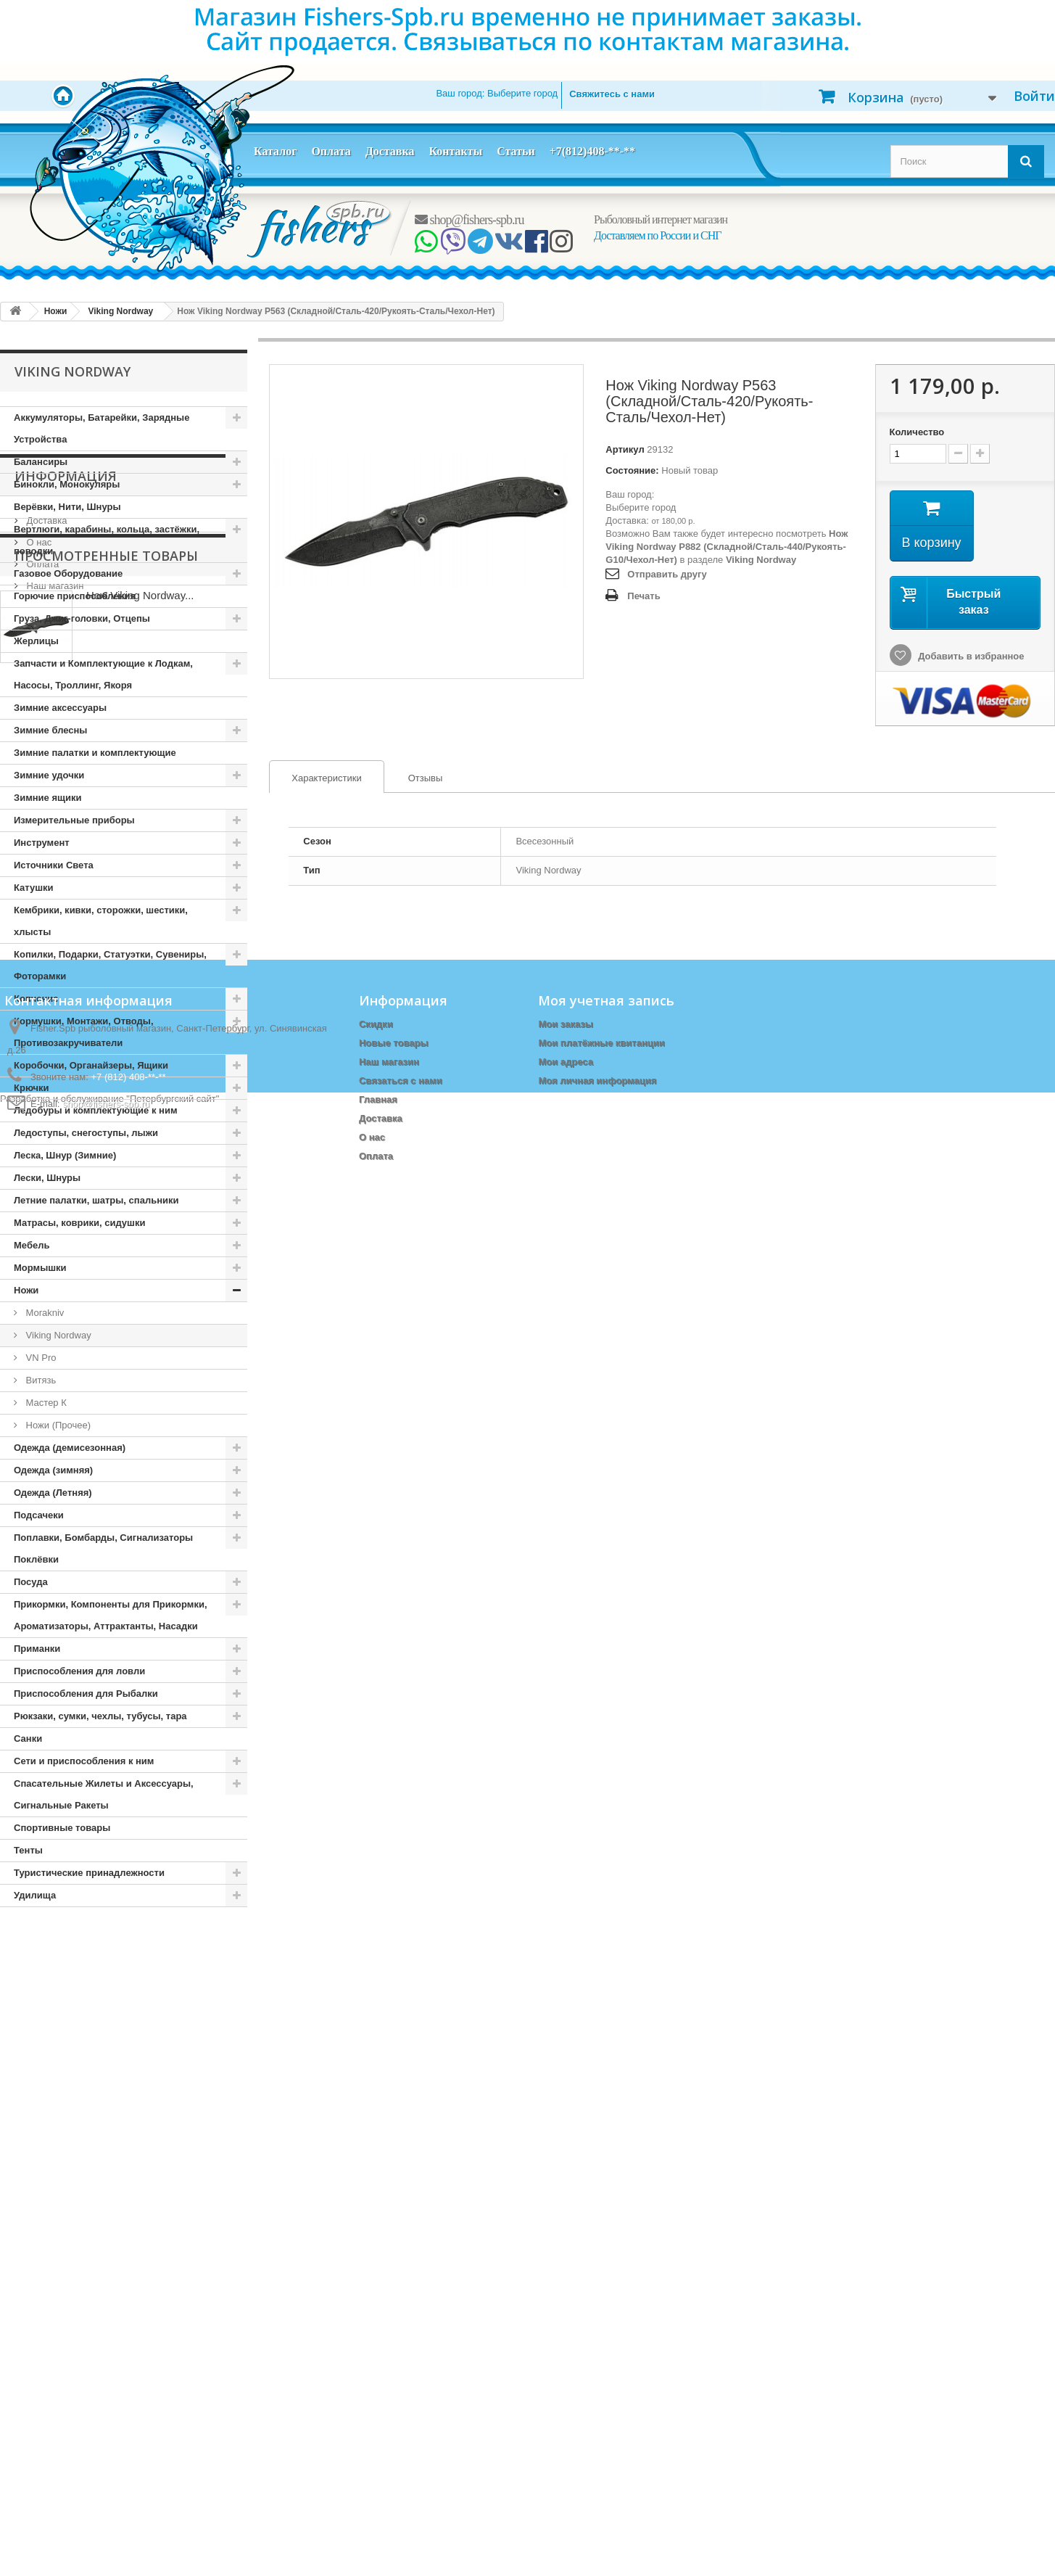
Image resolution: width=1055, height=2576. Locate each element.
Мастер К (45, 1402)
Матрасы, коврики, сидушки (79, 1222)
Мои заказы (565, 2339)
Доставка (390, 151)
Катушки (34, 887)
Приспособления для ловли (79, 1671)
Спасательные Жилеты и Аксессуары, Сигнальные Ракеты (104, 1794)
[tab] (326, 776)
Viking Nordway (57, 1335)
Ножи (26, 1290)
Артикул (624, 449)
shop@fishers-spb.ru (469, 220)
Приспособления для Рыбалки (86, 1693)
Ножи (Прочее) (57, 1425)
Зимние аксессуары (60, 707)
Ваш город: (497, 93)
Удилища (35, 1895)
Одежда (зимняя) (53, 1470)
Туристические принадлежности (89, 1872)
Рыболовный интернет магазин (660, 219)
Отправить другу (666, 574)
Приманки (37, 1648)
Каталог (275, 151)
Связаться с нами (400, 2395)
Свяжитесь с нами (612, 94)
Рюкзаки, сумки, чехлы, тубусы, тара (100, 1716)
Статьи (516, 151)
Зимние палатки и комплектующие (95, 752)
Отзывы (425, 778)
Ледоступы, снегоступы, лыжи (86, 1132)
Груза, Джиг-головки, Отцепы (82, 618)
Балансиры (40, 461)
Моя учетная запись (606, 2315)
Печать (643, 595)
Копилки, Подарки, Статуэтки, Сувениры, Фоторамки (110, 965)
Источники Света (54, 865)
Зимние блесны (50, 730)
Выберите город (640, 507)
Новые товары (394, 2358)
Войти (1034, 95)
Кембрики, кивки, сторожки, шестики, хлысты (101, 921)
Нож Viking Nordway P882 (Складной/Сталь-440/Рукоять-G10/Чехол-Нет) (726, 546)
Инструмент (42, 842)
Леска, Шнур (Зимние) (65, 1155)
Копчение (36, 998)
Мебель (31, 1245)
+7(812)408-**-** (592, 151)
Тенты (28, 1850)
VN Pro (40, 1357)
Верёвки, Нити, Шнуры (67, 506)
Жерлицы (36, 640)
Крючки (31, 1087)
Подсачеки (39, 1515)
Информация (66, 1950)
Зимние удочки (49, 775)
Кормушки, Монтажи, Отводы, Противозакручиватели (84, 1032)
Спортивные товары (62, 1827)
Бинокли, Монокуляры (67, 484)
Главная (378, 2414)
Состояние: (631, 470)
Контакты (455, 151)
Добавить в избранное (970, 656)
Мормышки (40, 1267)
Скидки (376, 2339)
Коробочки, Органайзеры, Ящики (91, 1065)
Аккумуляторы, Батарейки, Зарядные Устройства (101, 428)
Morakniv (43, 1312)
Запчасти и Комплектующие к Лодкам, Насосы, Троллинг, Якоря (103, 674)
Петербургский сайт (173, 2569)
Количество (917, 432)
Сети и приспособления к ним (84, 1761)
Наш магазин (53, 2054)
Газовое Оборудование (68, 573)
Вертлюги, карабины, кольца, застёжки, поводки (106, 540)
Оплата (330, 151)
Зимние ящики (47, 797)
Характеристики (315, 778)
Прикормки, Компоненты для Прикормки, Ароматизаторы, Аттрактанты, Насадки (110, 1615)
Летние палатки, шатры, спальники (96, 1200)
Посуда (31, 1581)
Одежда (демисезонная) (69, 1447)
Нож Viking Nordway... (140, 2149)
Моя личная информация (597, 2395)
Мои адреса (565, 2376)
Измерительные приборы (74, 820)
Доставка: (626, 520)
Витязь (39, 1380)
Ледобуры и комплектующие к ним (96, 1110)
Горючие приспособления (75, 595)
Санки (28, 1738)
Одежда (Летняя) (53, 1492)
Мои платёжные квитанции (601, 2358)
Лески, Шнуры (47, 1177)
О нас (37, 2011)
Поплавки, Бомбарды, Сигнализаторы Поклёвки (103, 1548)
